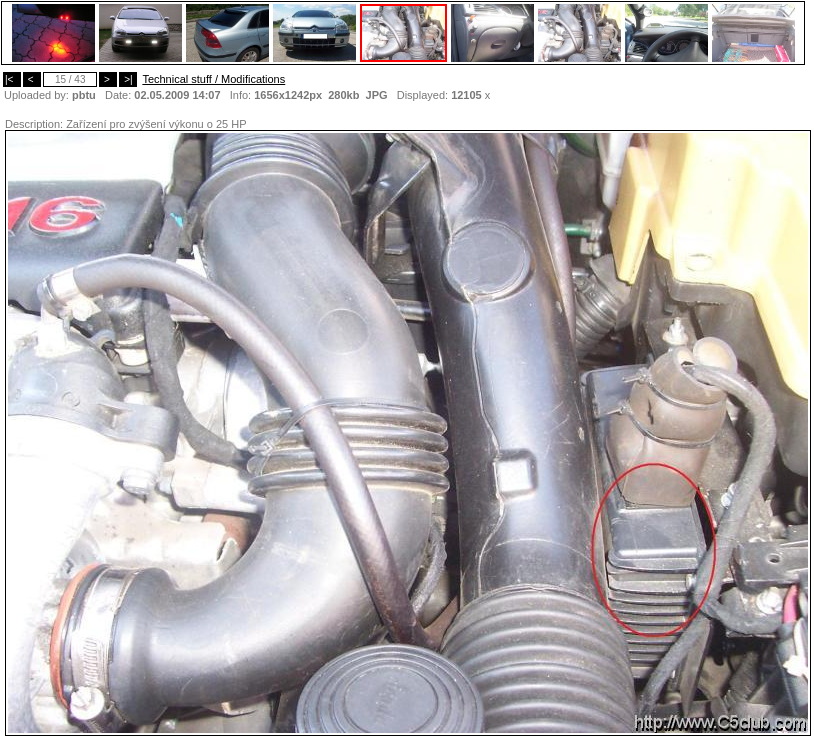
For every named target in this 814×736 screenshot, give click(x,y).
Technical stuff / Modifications (213, 79)
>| (128, 79)
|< (12, 79)
